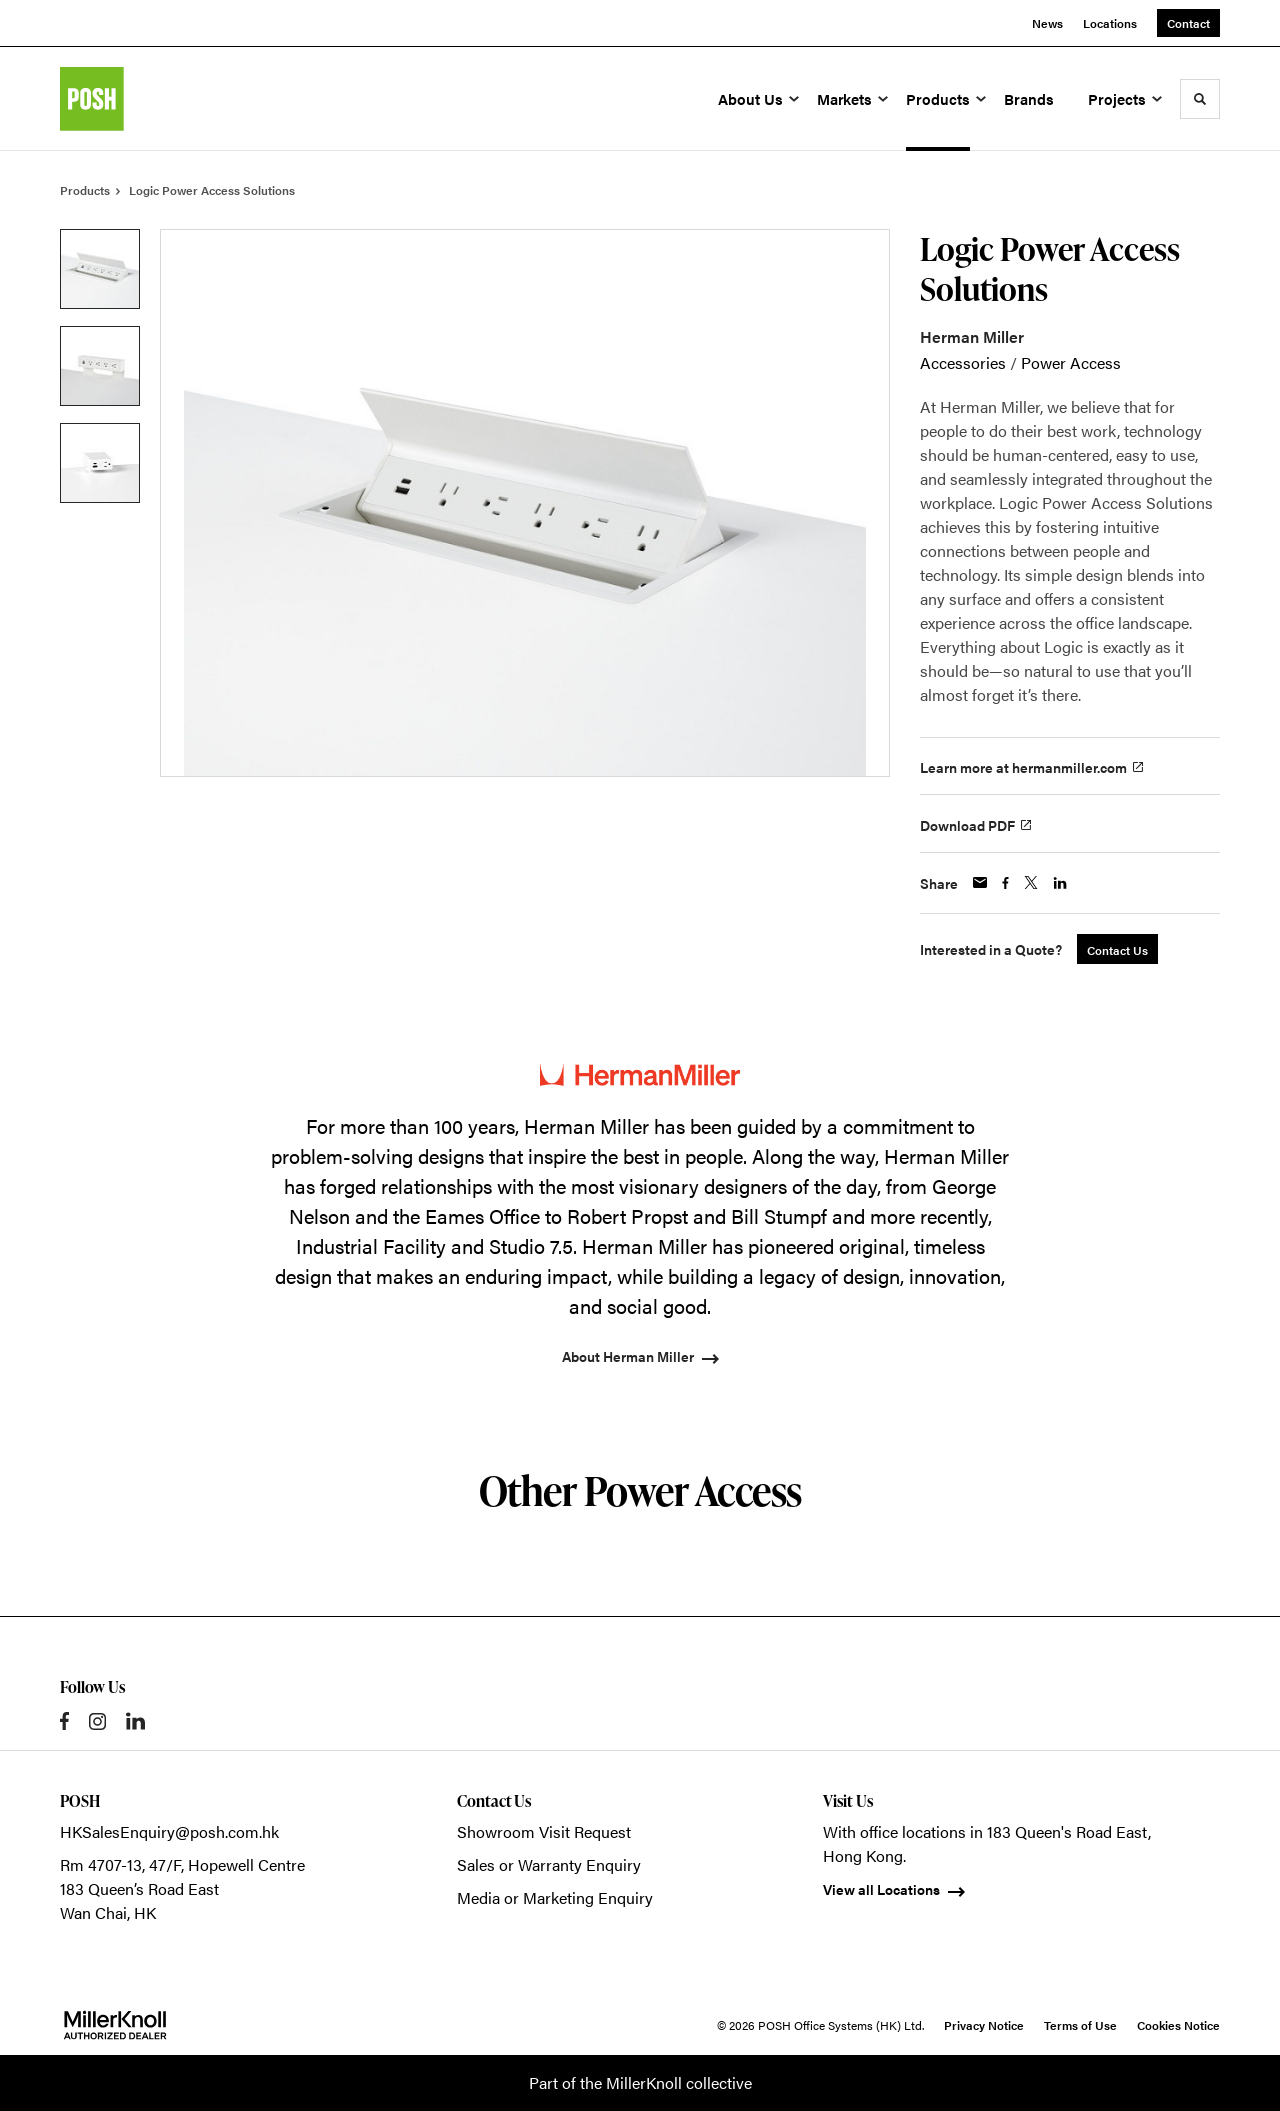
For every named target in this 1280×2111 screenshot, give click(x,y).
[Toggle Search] (1200, 99)
